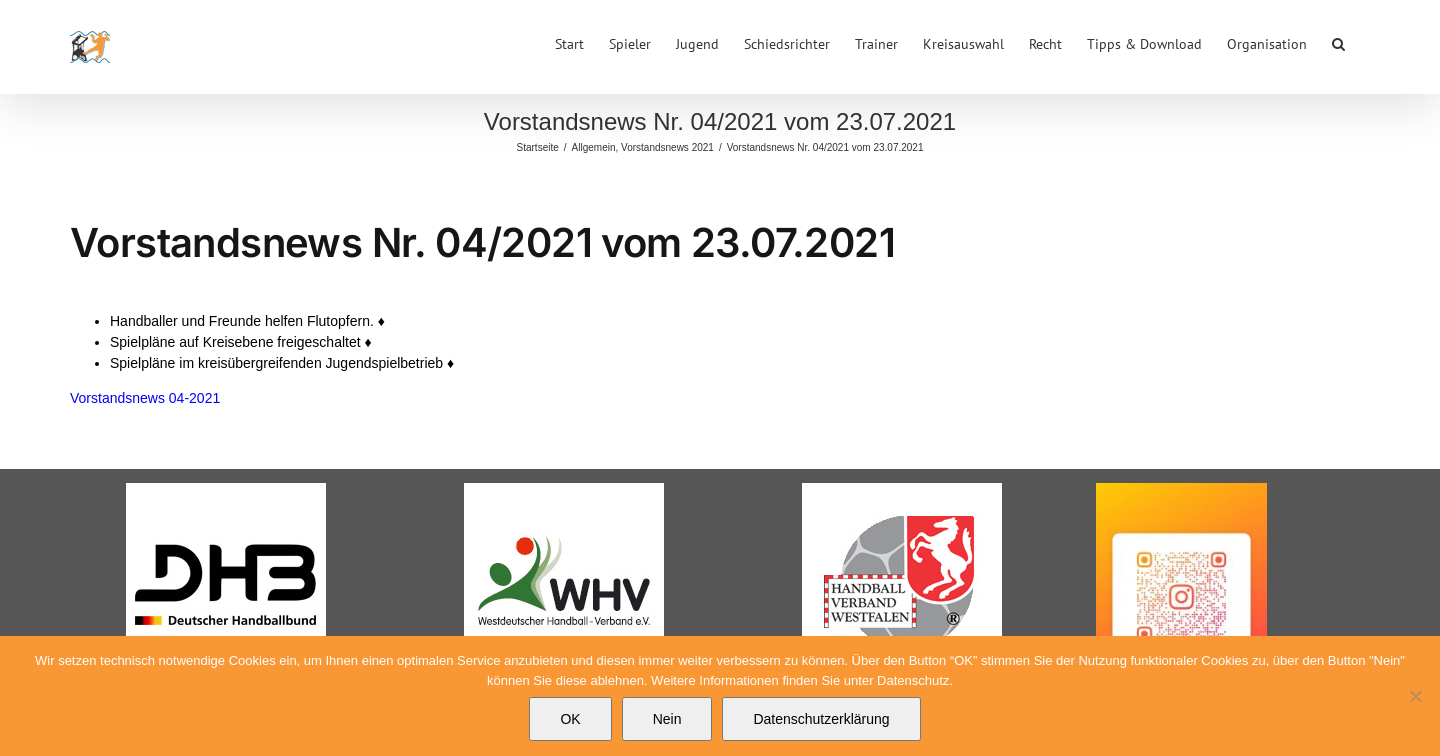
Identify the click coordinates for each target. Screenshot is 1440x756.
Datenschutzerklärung (821, 719)
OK (570, 719)
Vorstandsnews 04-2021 (145, 398)
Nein (667, 719)
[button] (1338, 42)
